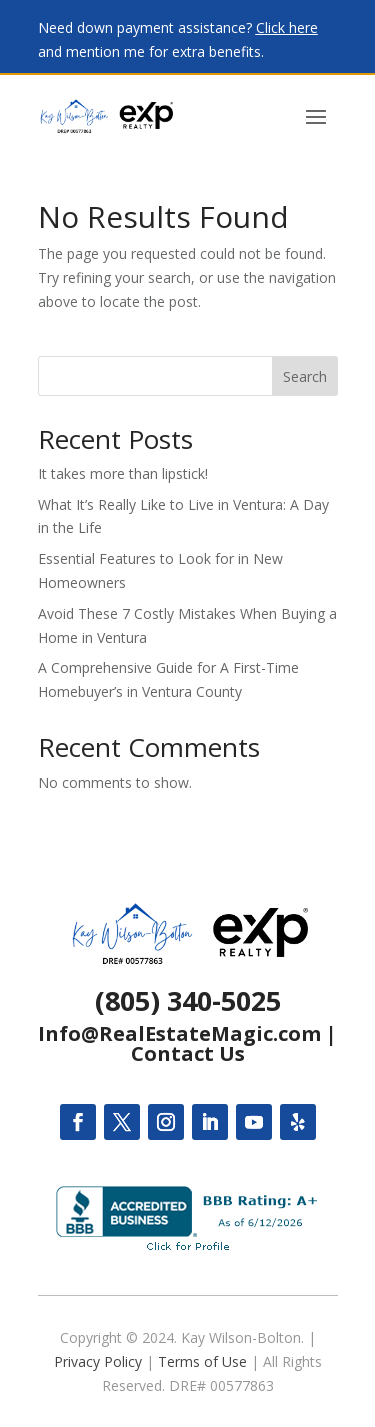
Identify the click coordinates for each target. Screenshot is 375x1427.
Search (305, 376)
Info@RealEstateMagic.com (179, 1033)
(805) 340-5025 (188, 1000)
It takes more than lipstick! (123, 473)
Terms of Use (202, 1361)
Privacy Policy (98, 1361)
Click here (287, 27)
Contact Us (188, 1053)
